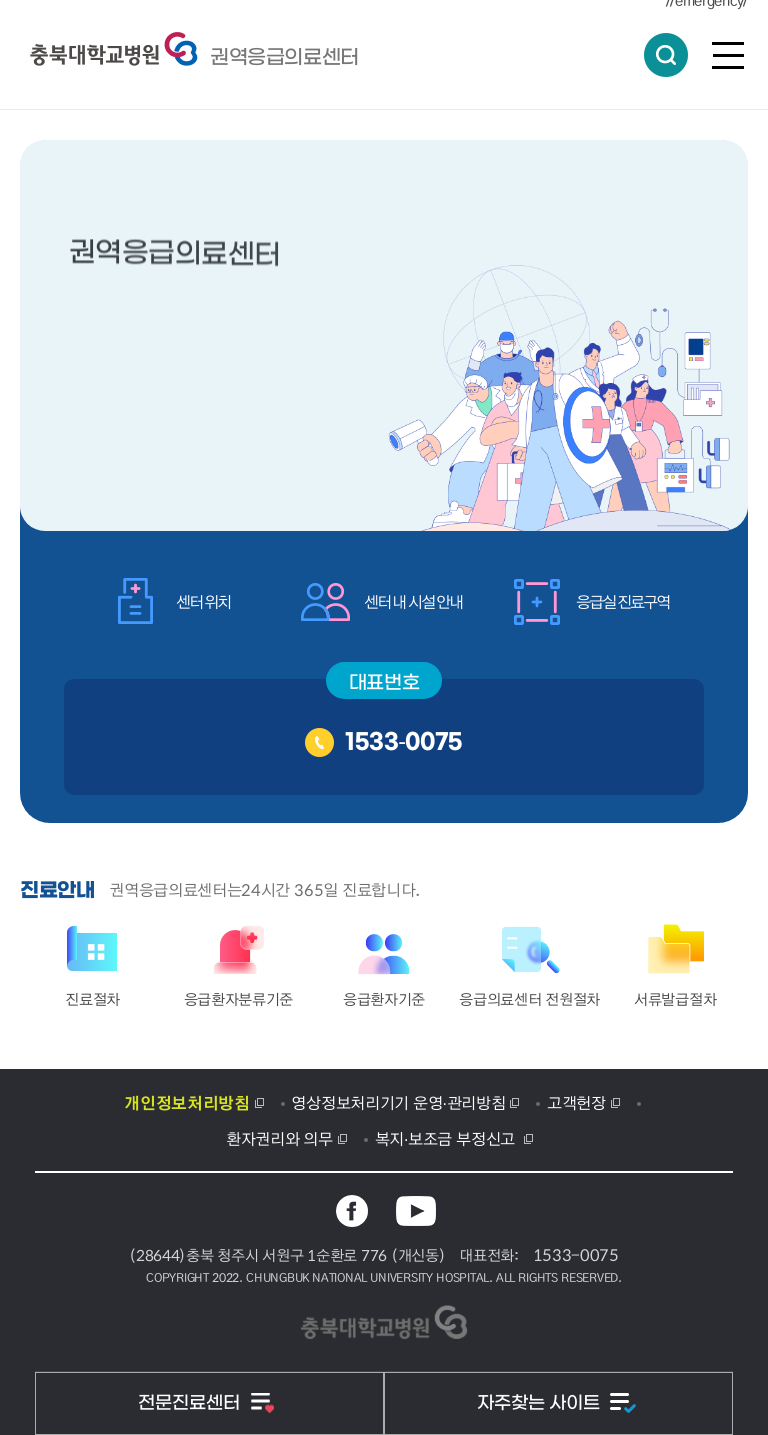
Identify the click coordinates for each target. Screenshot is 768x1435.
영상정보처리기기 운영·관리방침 (398, 1102)
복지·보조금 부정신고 (447, 1138)
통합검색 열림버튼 (666, 55)
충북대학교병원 (284, 57)
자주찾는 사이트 (541, 1403)
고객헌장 (576, 1102)
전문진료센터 (191, 1403)
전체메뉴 (728, 55)
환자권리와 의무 (279, 1138)
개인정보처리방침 (186, 1102)
